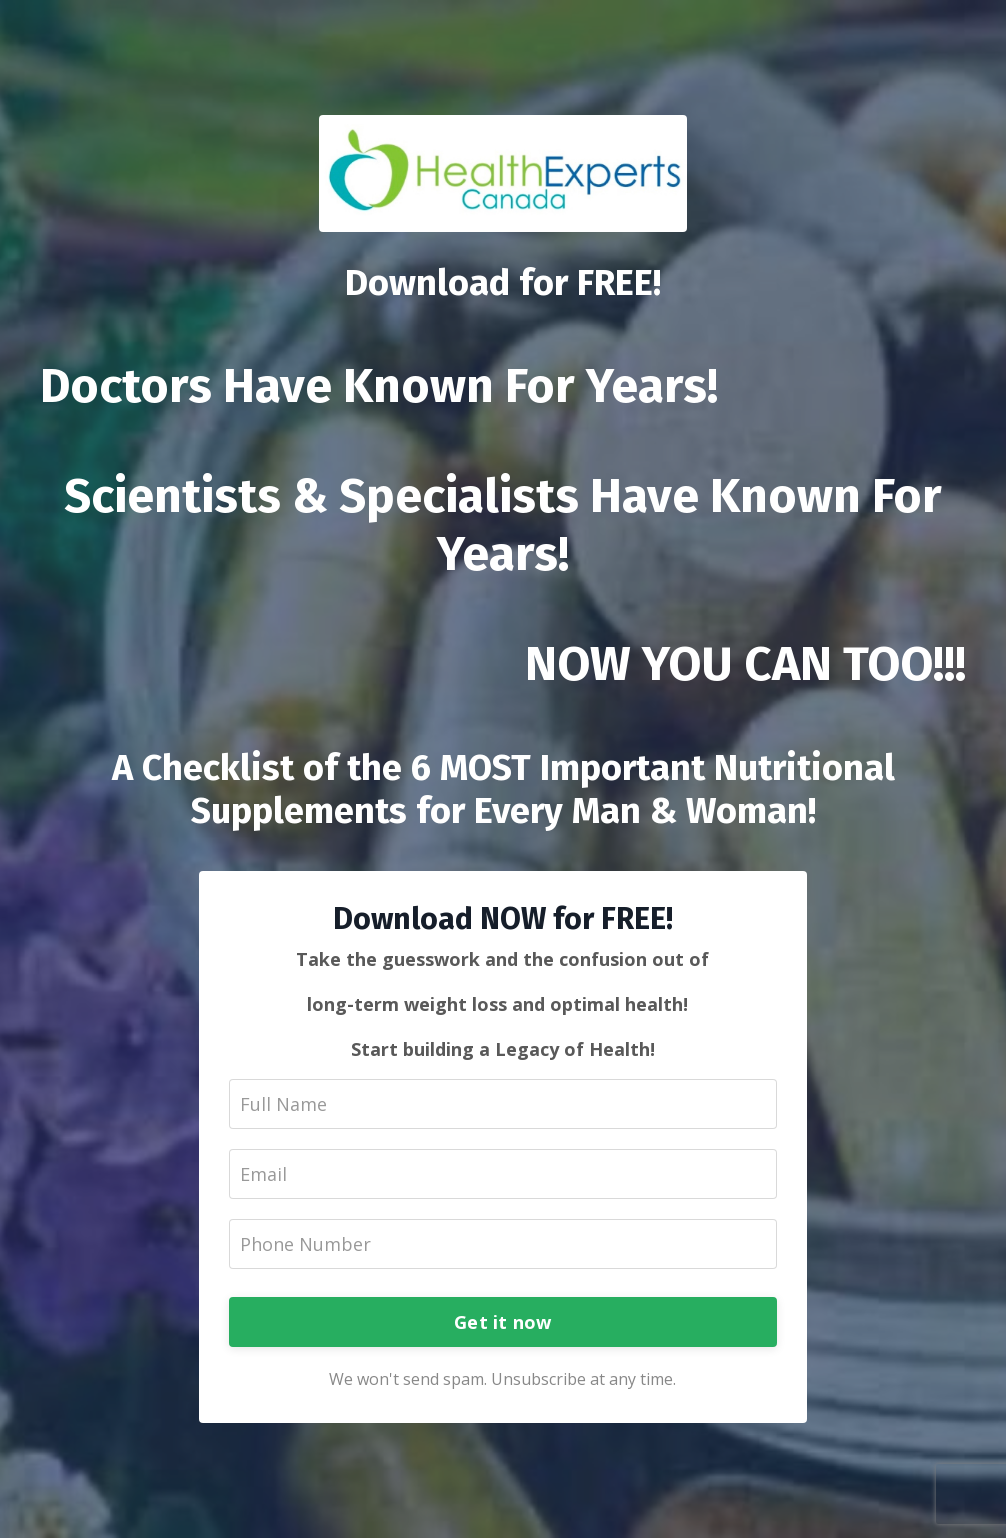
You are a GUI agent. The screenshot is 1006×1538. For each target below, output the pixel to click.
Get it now (503, 1322)
